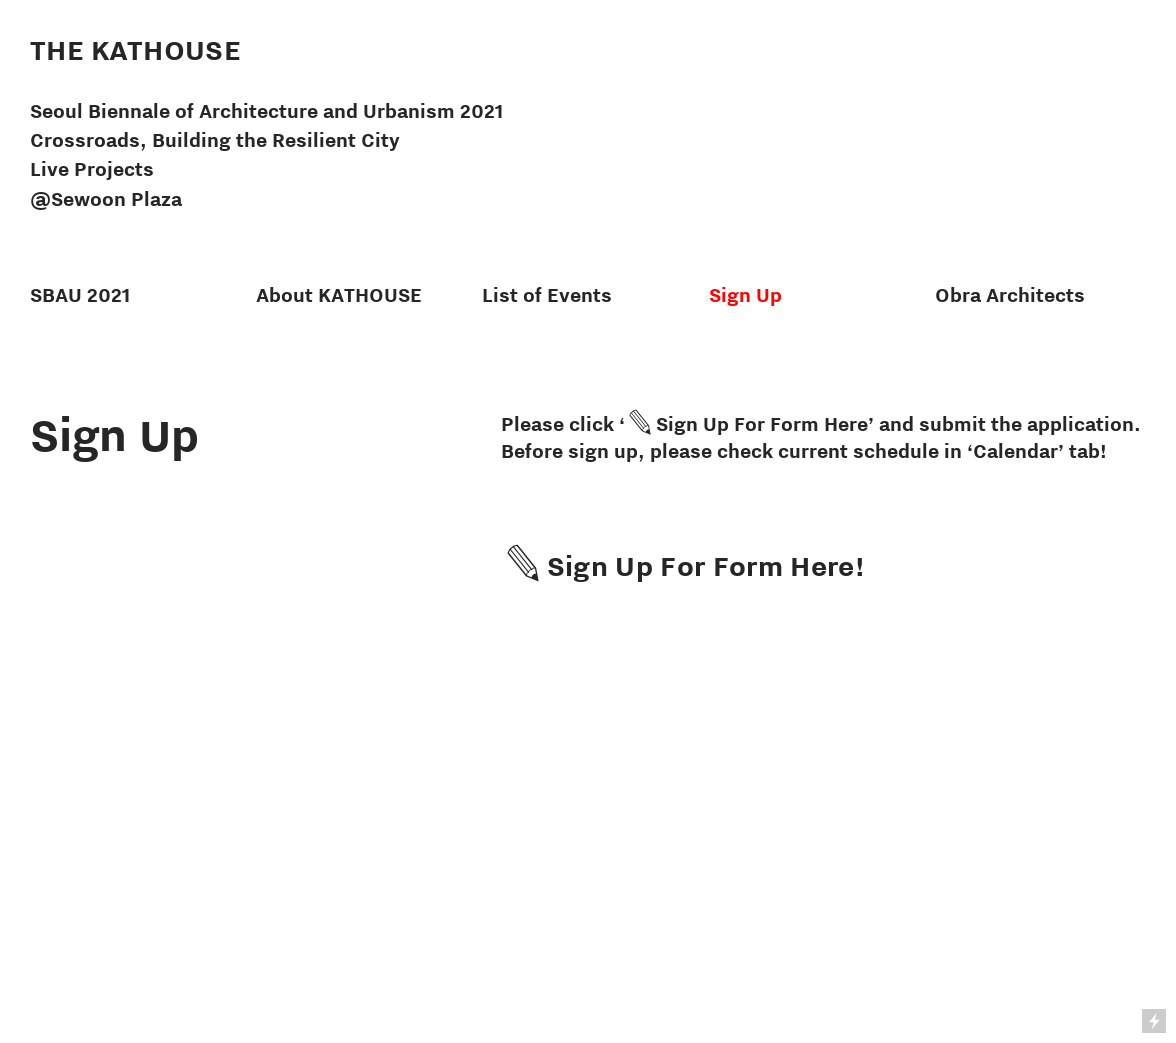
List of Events (547, 295)
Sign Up (745, 295)
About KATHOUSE (339, 295)
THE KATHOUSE (135, 49)
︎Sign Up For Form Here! (683, 565)
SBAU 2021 (80, 295)
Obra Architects (1010, 295)
